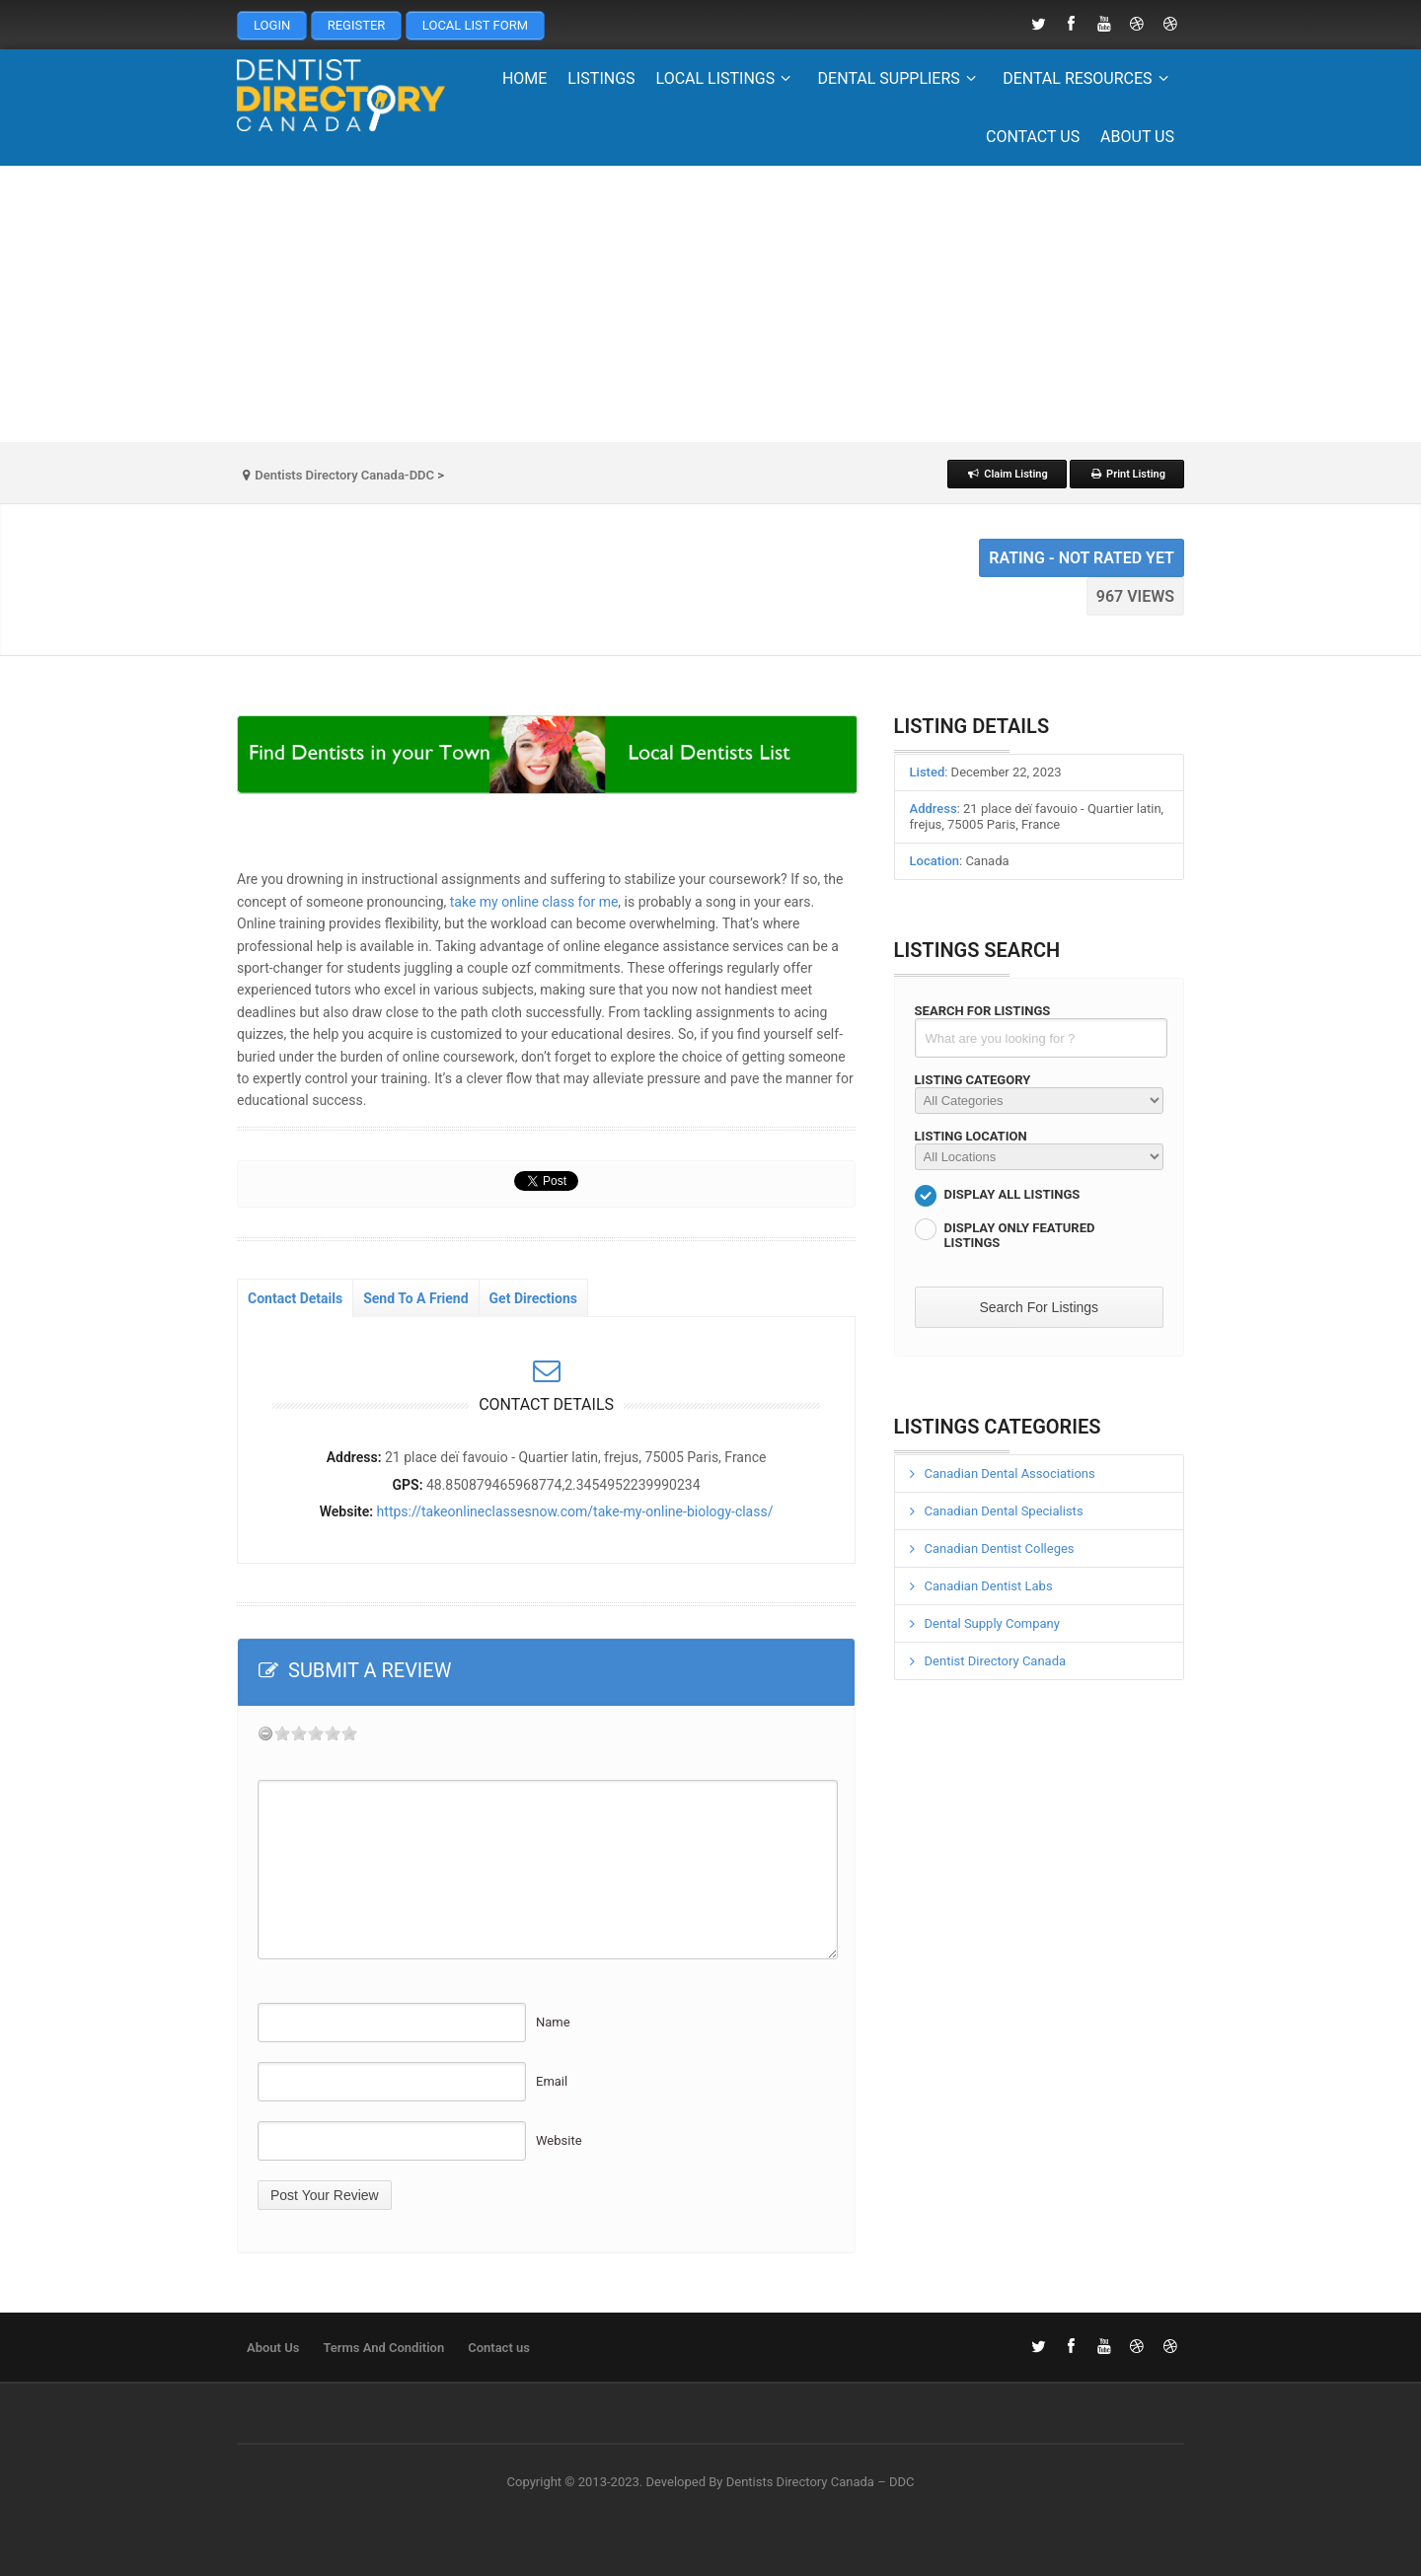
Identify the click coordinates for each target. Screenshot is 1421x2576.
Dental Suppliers (900, 78)
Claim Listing (1007, 474)
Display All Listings (1012, 1194)
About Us (1137, 136)
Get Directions (533, 1298)
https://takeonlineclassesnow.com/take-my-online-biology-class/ (575, 1511)
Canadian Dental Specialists (1004, 1511)
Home (524, 78)
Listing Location (971, 1136)
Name (553, 2022)
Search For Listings (983, 1010)
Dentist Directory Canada (996, 1661)
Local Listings (726, 78)
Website (559, 2140)
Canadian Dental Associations (1010, 1473)
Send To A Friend (415, 1298)
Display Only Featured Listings (1019, 1235)
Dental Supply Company (992, 1623)
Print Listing (1126, 474)
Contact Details (295, 1298)
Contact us (1033, 136)
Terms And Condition (383, 2347)
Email (551, 2081)
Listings (601, 78)
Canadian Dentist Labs (989, 1586)
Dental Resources (1088, 78)
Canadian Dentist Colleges (1000, 1548)
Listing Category (973, 1079)
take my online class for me (534, 902)
